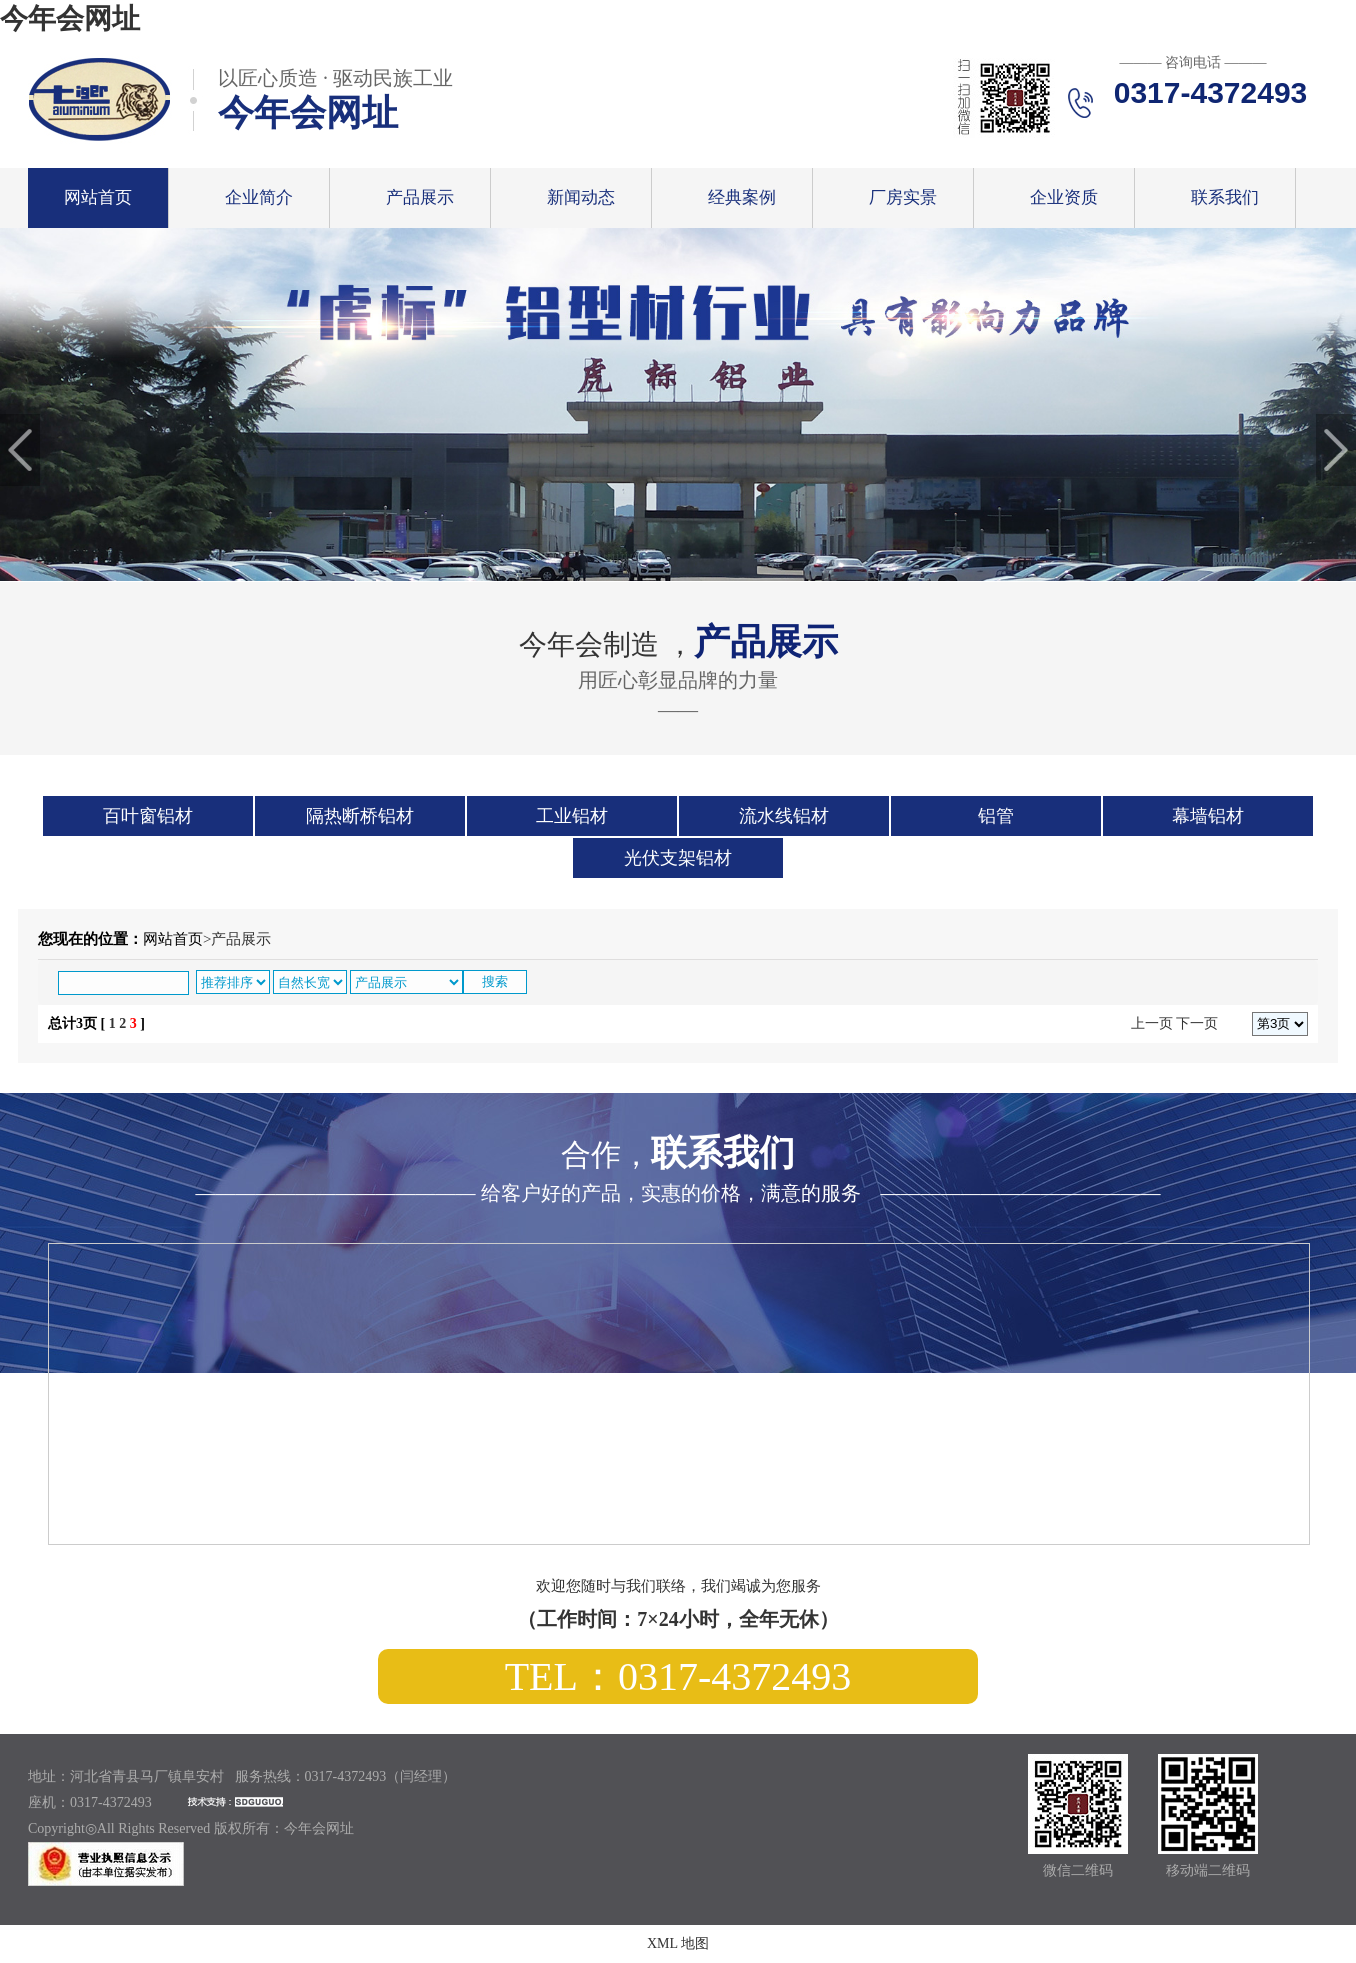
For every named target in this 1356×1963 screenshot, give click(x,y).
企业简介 (259, 197)
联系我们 (1225, 197)
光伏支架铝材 (678, 858)
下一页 (1197, 1023)
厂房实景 (903, 197)
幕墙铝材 (1208, 816)
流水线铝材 (784, 816)
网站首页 (98, 197)
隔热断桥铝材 (360, 816)
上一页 (1152, 1023)
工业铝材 (572, 816)
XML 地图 (678, 1943)
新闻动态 (581, 197)
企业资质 (1064, 197)
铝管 (996, 816)
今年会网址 (70, 18)
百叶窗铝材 (148, 816)
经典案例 (742, 197)
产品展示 (420, 197)
